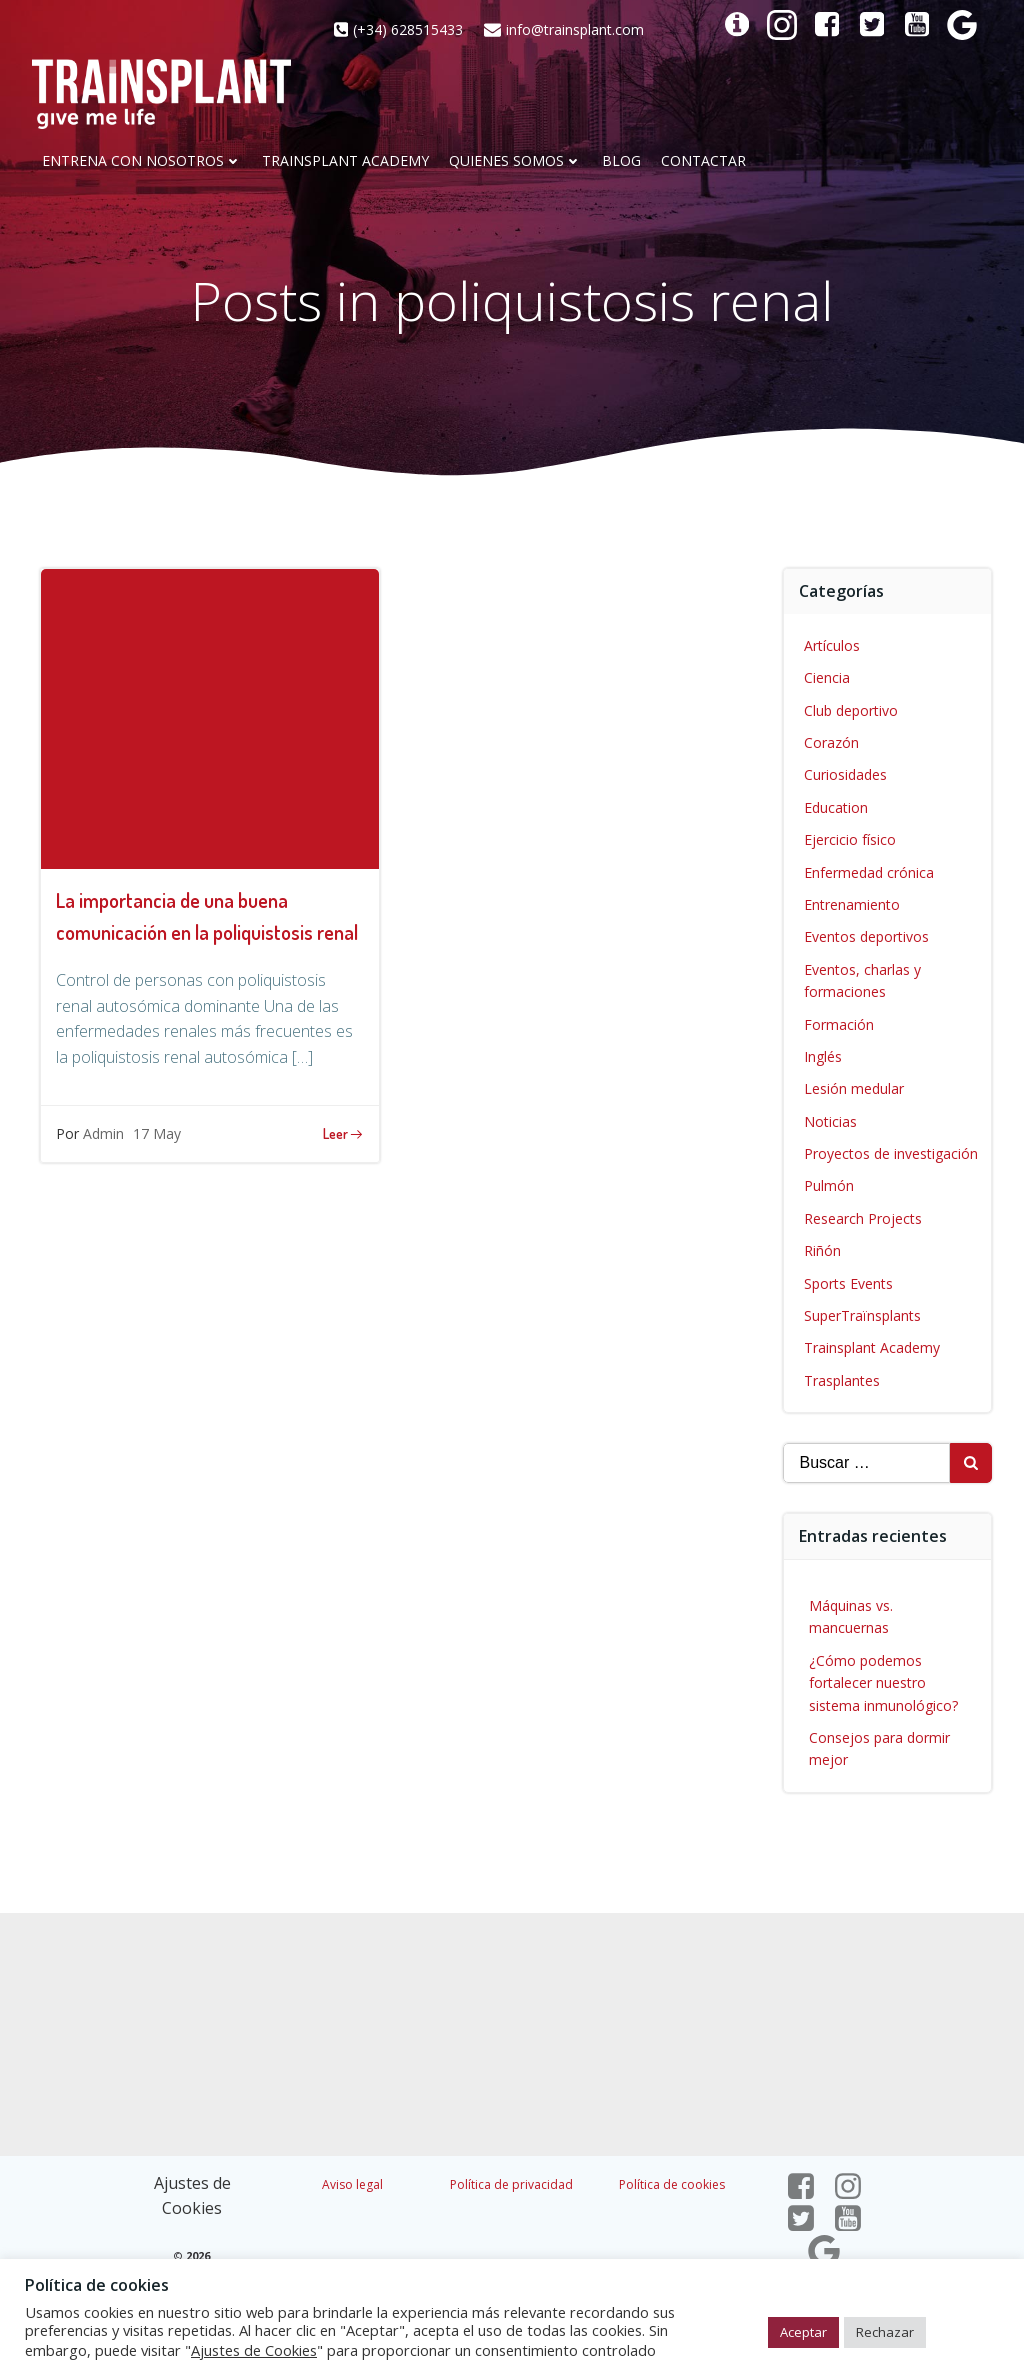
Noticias (830, 1121)
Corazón (831, 742)
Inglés (823, 1056)
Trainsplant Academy (345, 161)
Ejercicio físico (850, 839)
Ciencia (827, 677)
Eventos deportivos (866, 936)
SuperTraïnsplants (862, 1315)
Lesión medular (854, 1088)
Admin (103, 1133)
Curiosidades (845, 774)
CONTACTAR (703, 161)
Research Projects (863, 1218)
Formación (839, 1024)
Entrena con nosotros (142, 161)
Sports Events (848, 1283)
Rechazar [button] (885, 2332)
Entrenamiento (852, 904)
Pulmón (829, 1185)
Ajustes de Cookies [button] (254, 2350)
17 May (157, 1133)
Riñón (822, 1250)
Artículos (832, 645)
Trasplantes (842, 1380)
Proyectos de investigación (891, 1153)
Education (836, 807)
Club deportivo (851, 710)
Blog (621, 161)
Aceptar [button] (803, 2332)
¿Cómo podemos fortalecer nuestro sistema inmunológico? (883, 1683)
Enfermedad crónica (869, 872)
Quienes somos (515, 161)
